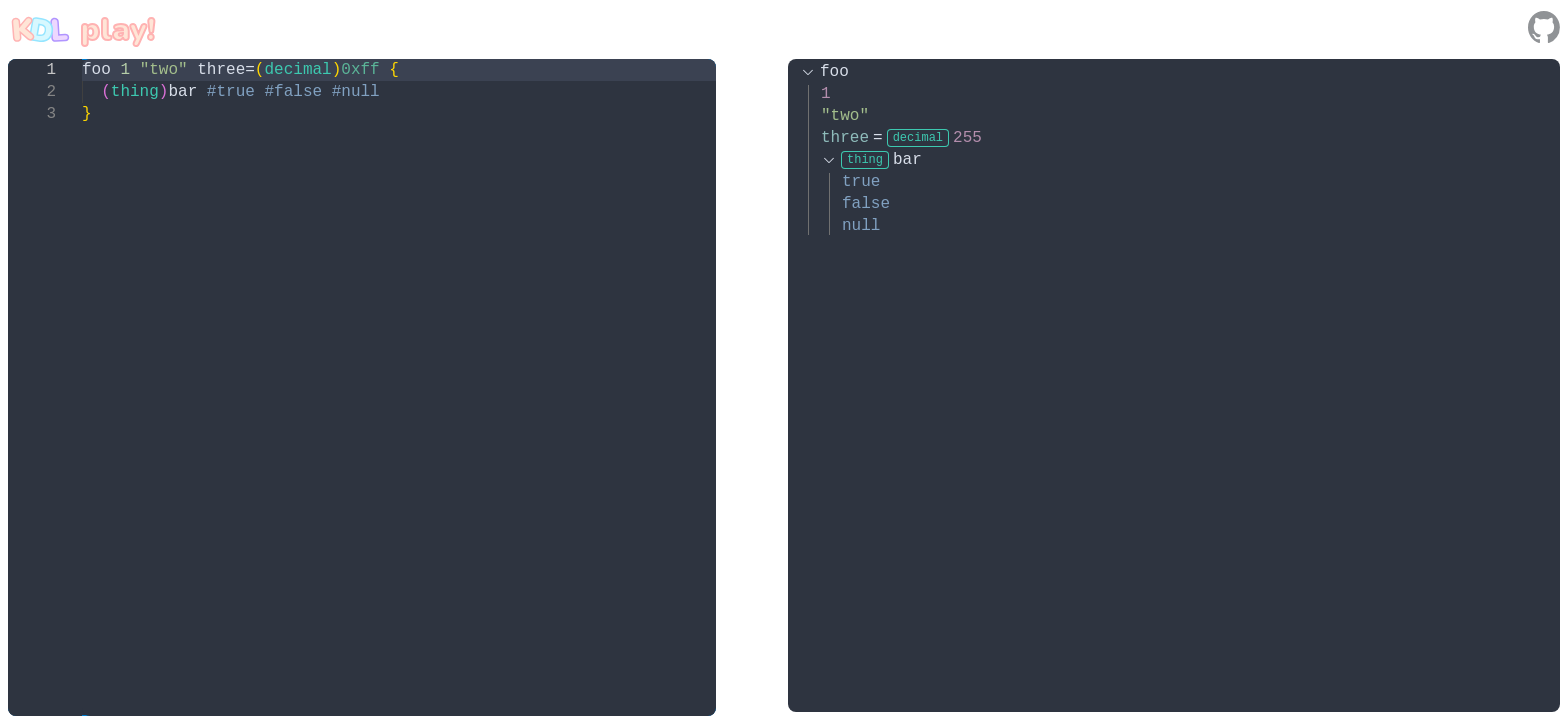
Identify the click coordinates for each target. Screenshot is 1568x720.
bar (881, 160)
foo (834, 72)
